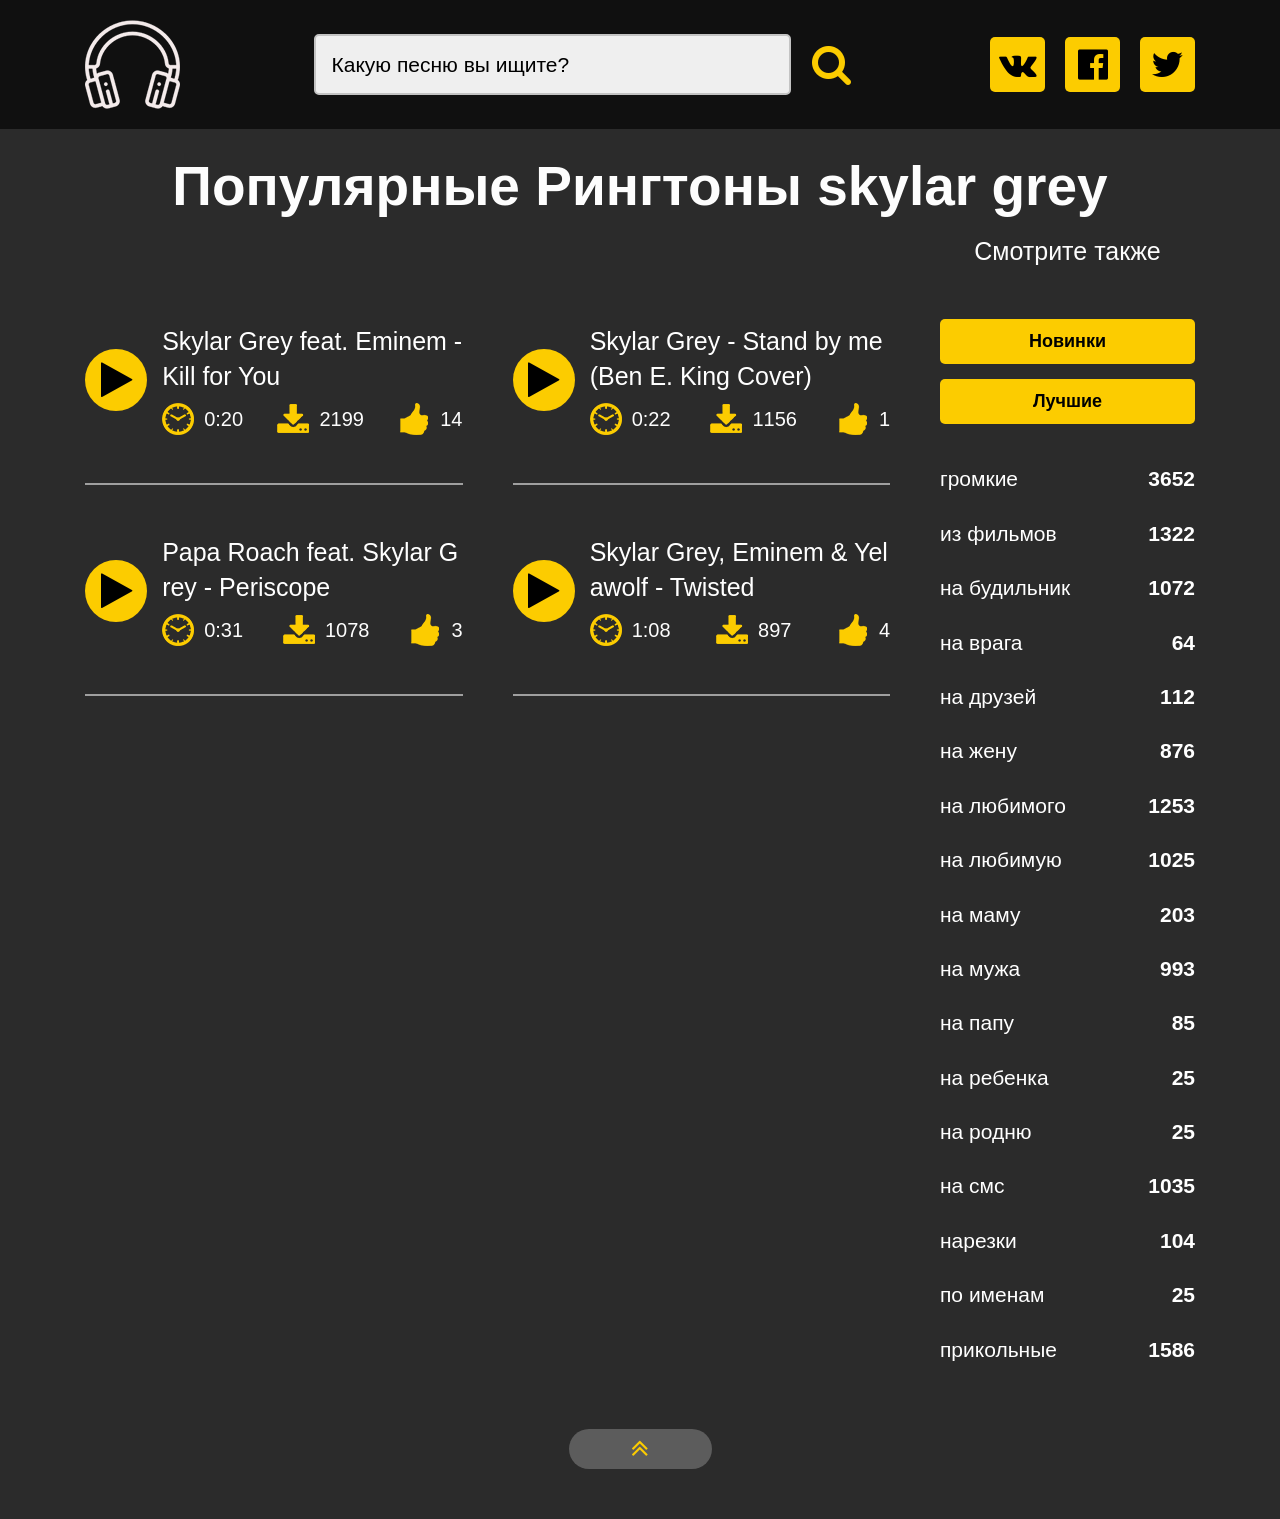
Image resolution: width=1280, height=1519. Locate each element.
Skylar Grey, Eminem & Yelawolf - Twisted (739, 569)
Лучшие (1067, 401)
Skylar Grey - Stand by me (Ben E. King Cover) (736, 358)
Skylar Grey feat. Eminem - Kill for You (312, 358)
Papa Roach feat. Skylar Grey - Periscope (310, 569)
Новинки (1067, 341)
